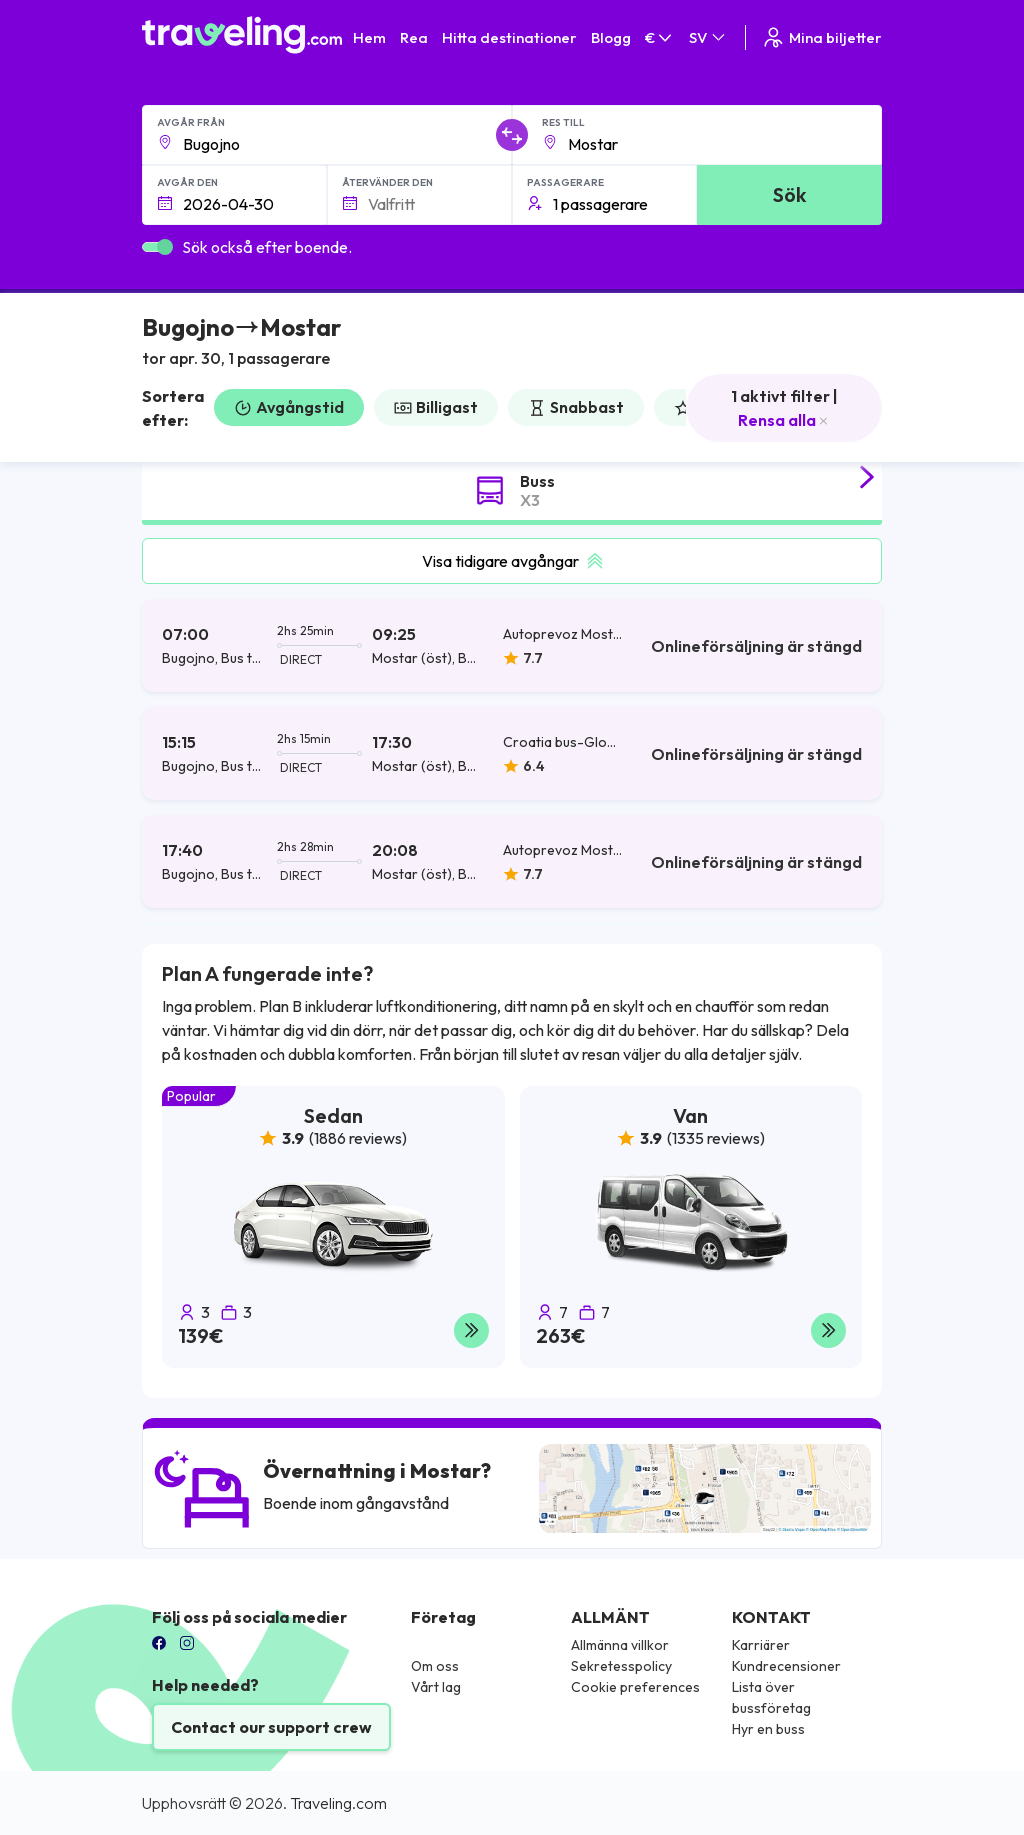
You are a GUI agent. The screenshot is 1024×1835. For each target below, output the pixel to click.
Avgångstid (289, 407)
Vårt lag (436, 1687)
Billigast (436, 407)
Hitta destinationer (509, 37)
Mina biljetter (821, 37)
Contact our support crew (271, 1727)
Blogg (611, 37)
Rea (414, 37)
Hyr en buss (768, 1729)
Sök (789, 194)
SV (708, 37)
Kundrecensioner (786, 1666)
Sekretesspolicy (621, 1666)
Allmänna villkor (620, 1645)
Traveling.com (338, 1803)
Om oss (435, 1666)
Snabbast (576, 407)
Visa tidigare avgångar (512, 561)
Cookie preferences (635, 1687)
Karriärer (761, 1645)
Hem (369, 37)
